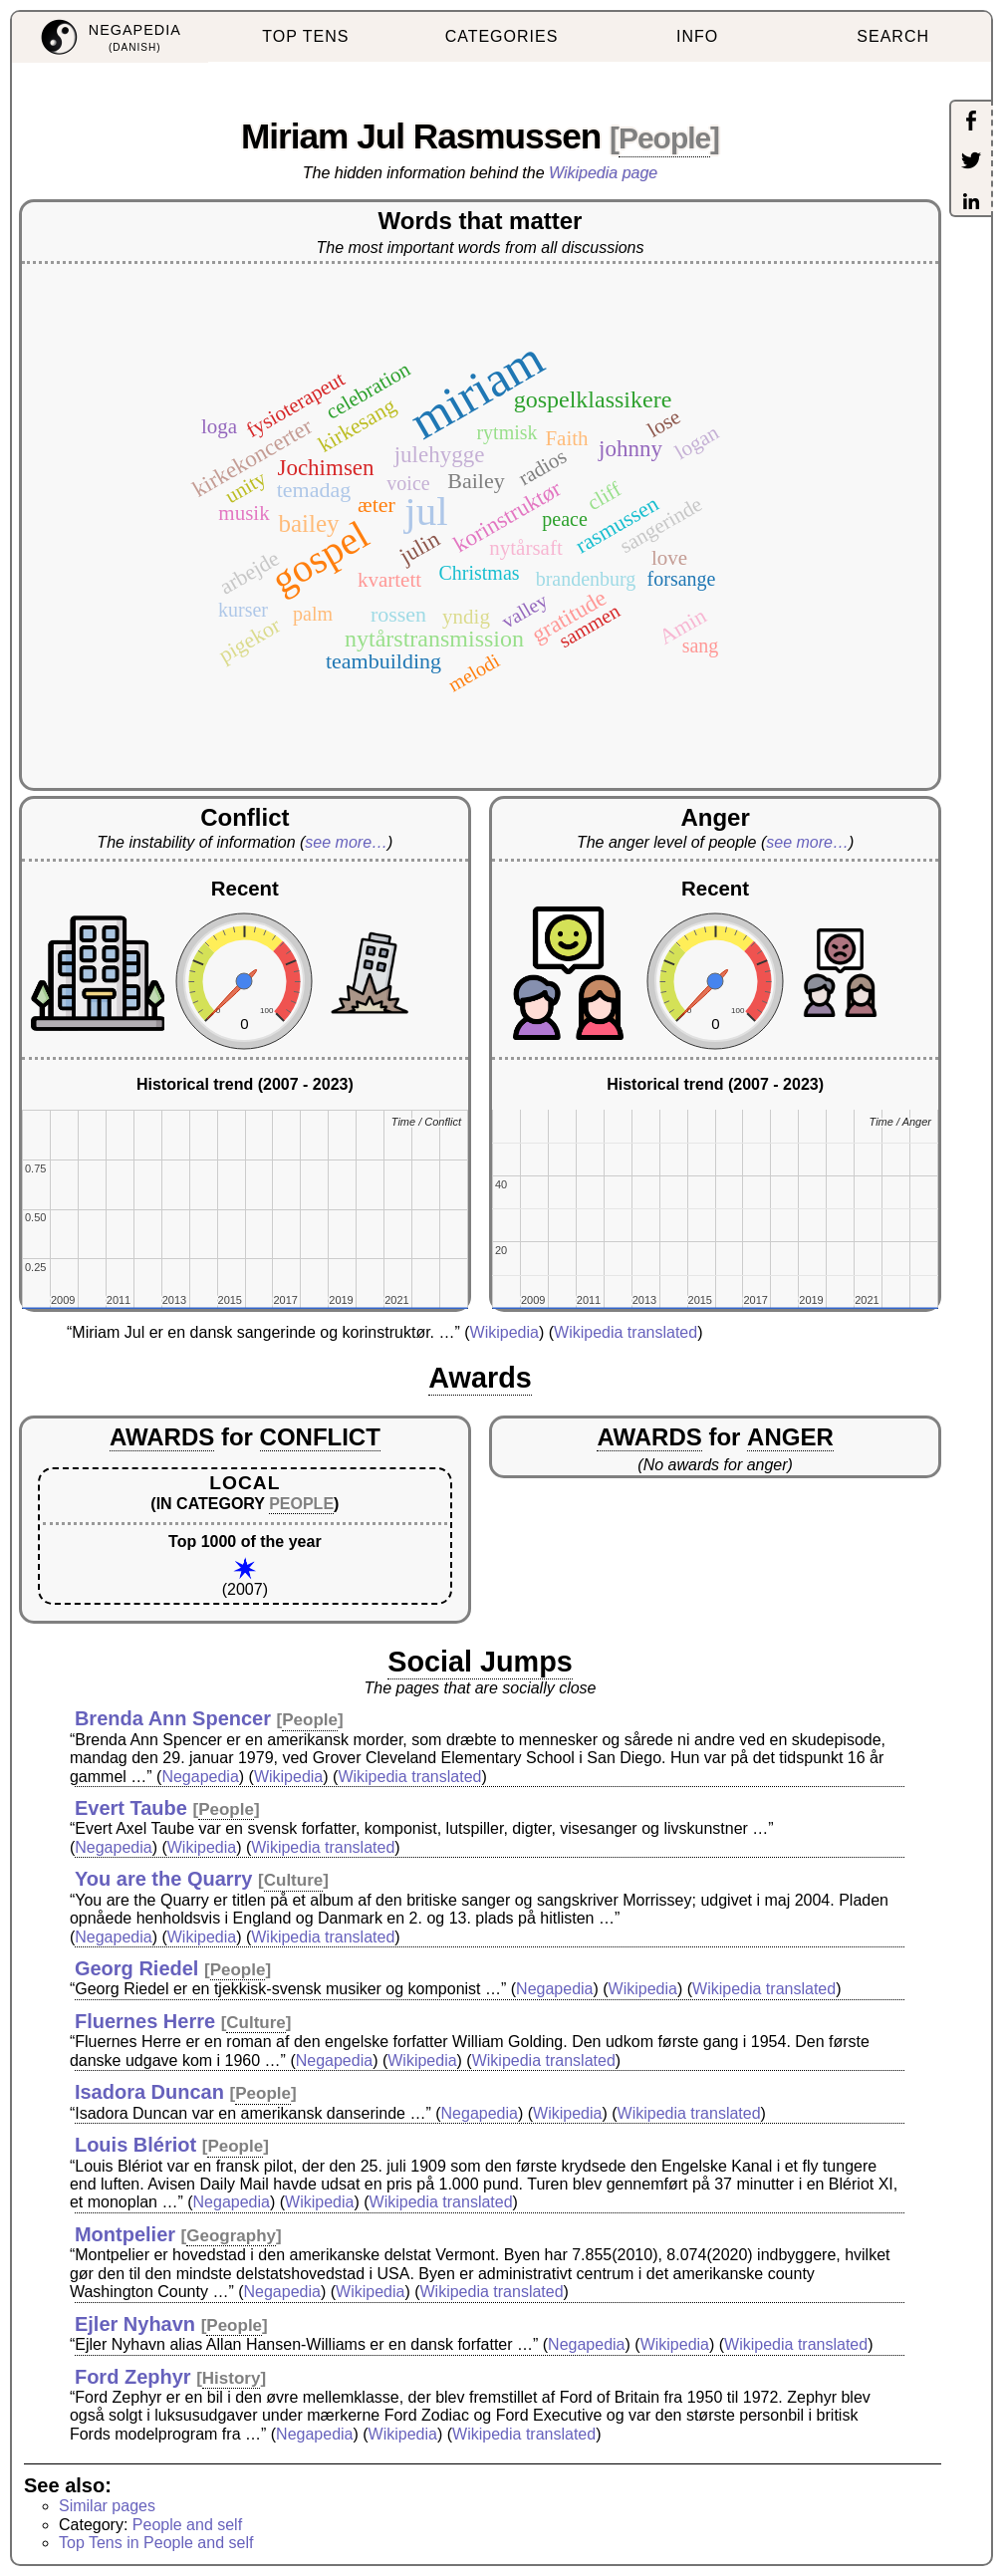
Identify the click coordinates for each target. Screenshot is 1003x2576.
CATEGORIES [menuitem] (502, 36)
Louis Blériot (135, 2145)
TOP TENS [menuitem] (305, 36)
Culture (294, 1880)
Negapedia (199, 1776)
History (231, 2378)
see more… (346, 842)
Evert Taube (131, 1808)
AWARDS (162, 1436)
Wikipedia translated (625, 1332)
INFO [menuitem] (697, 36)
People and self (187, 2524)
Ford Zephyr (133, 2377)
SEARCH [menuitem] (893, 36)
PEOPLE (301, 1503)
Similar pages (107, 2505)
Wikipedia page (603, 172)
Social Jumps (480, 1661)
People (664, 138)
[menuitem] (110, 37)
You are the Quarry (164, 1879)
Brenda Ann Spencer (173, 1718)
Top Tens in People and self (156, 2542)
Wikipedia (504, 1332)
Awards (480, 1378)
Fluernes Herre (145, 2021)
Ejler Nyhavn (135, 2324)
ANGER (790, 1436)
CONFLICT (320, 1436)
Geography (231, 2235)
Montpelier (125, 2234)
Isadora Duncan (149, 2092)
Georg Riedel (136, 1968)
